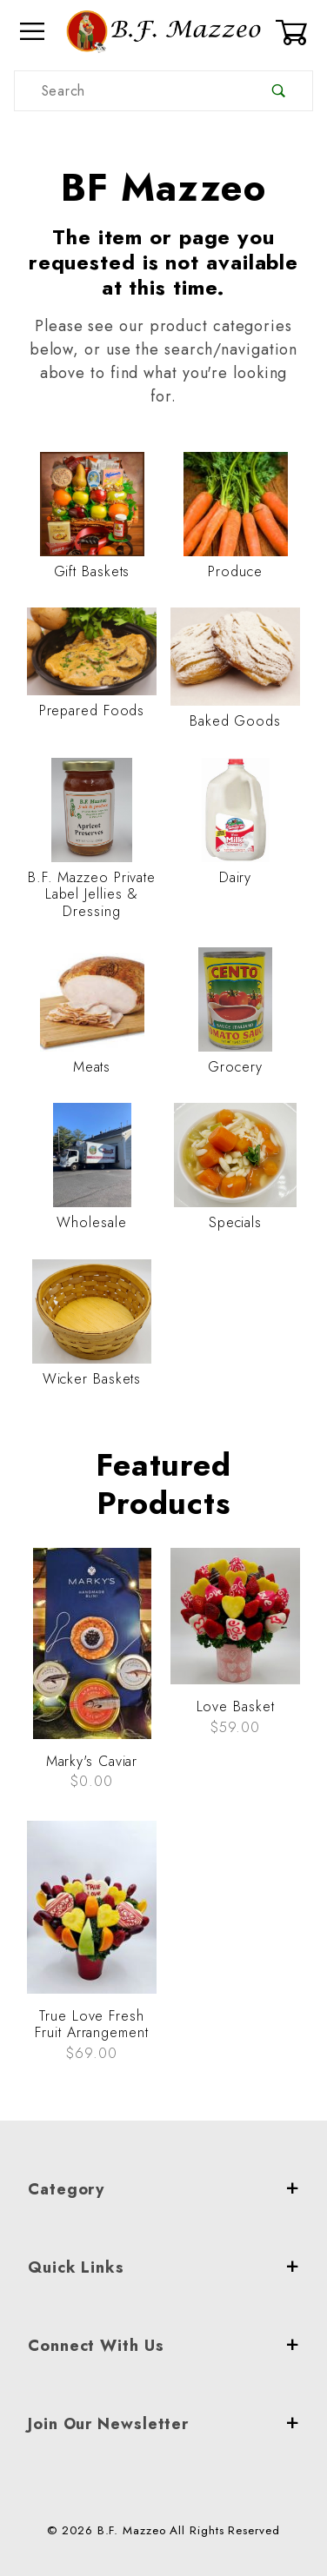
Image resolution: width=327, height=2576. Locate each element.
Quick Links (163, 2267)
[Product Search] (130, 90)
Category (163, 2189)
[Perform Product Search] (278, 90)
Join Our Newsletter (163, 2424)
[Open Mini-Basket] (294, 32)
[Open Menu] (33, 32)
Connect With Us (163, 2345)
